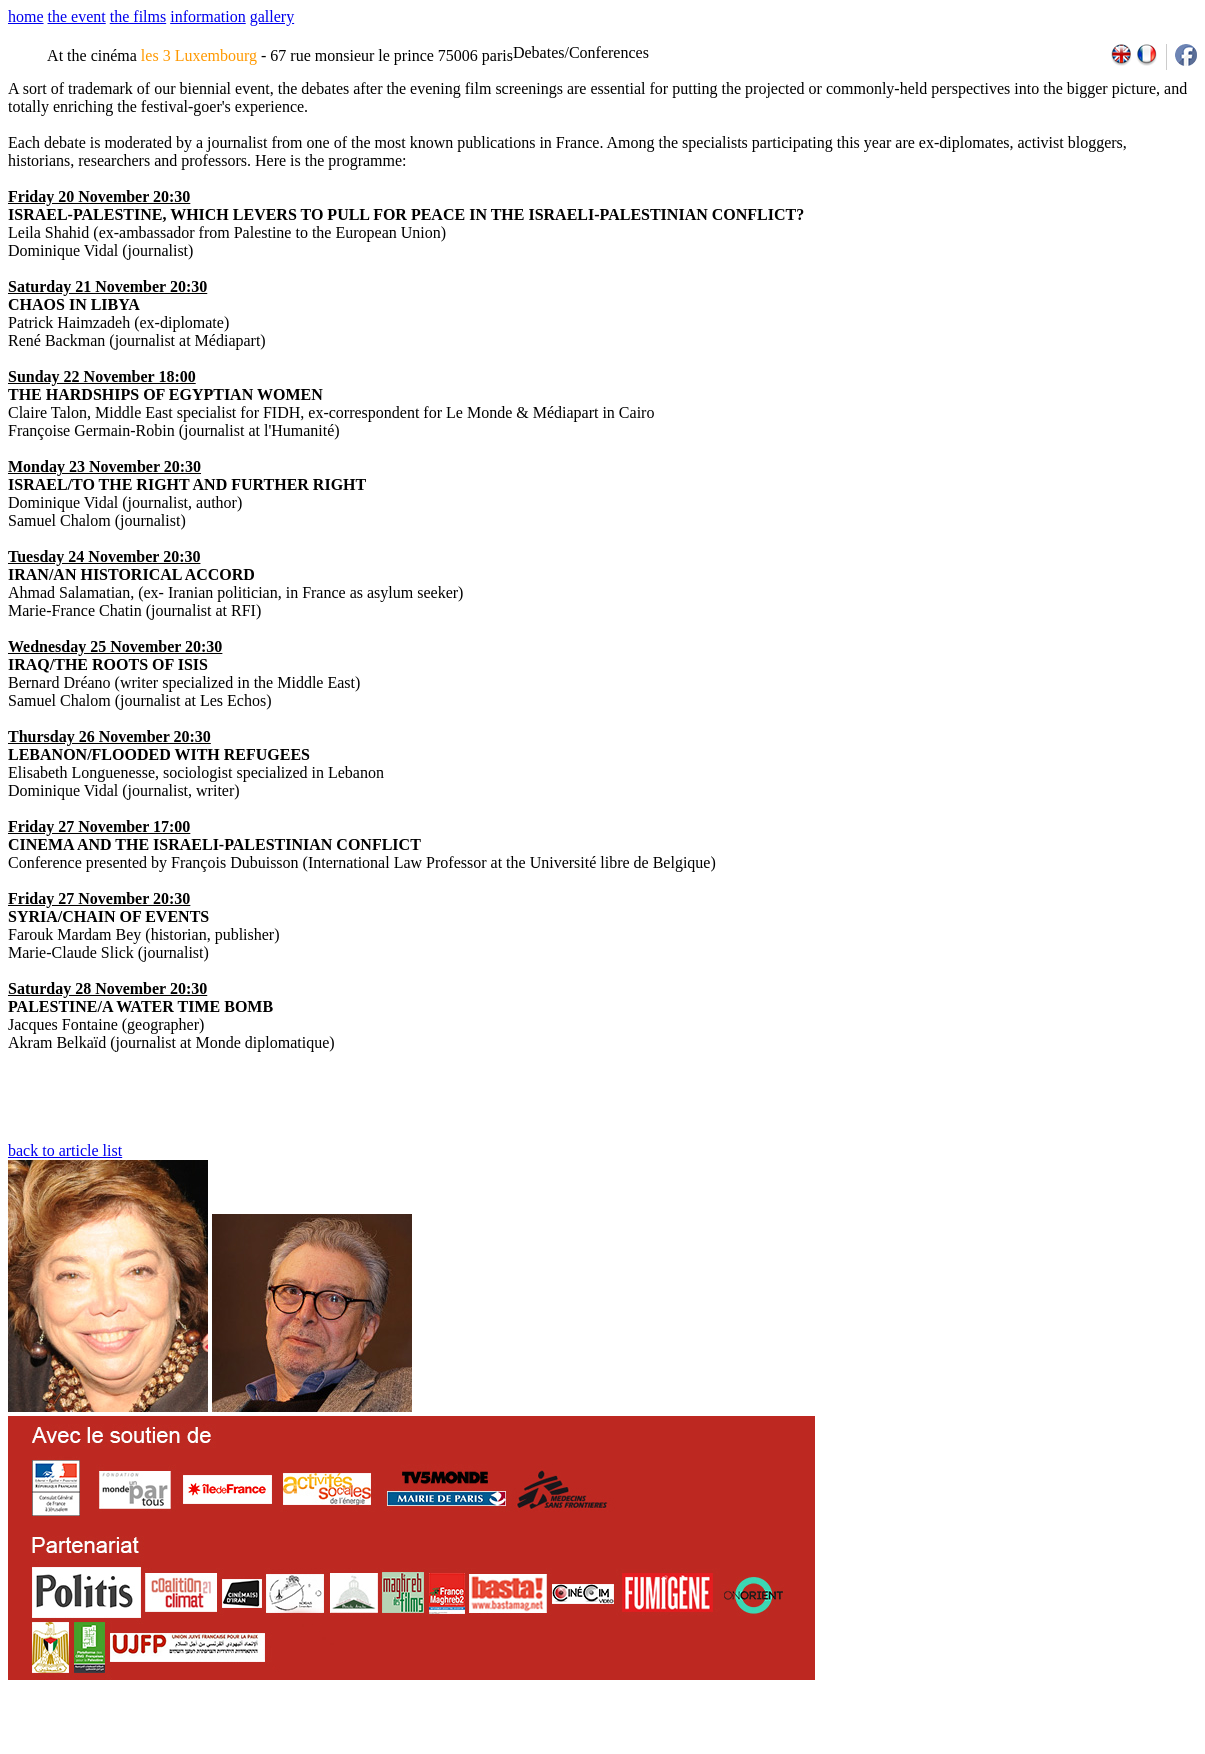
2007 (920, 1747)
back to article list (65, 1150)
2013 (1051, 1747)
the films (138, 16)
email (162, 1747)
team (361, 1747)
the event (77, 16)
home (26, 16)
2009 (964, 1747)
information (208, 16)
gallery (272, 16)
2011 (1007, 1747)
